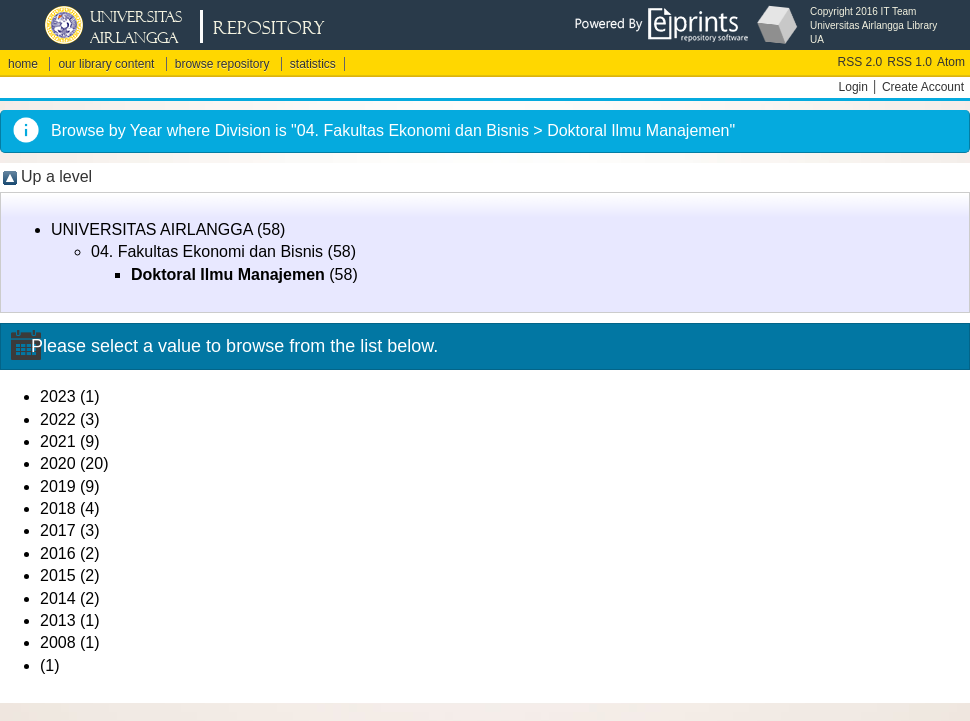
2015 (58, 575)
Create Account (923, 87)
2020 (58, 463)
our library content (106, 64)
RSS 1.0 (909, 62)
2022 (58, 419)
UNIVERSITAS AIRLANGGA (152, 229)
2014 (58, 598)
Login (853, 87)
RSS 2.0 (860, 62)
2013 (58, 620)
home (23, 64)
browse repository (222, 64)
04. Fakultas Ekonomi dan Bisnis (207, 251)
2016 (58, 553)
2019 (58, 486)
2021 (58, 441)
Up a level (56, 176)
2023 (58, 396)
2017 (58, 530)
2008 (58, 642)
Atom (951, 62)
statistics (313, 64)
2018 (58, 508)
